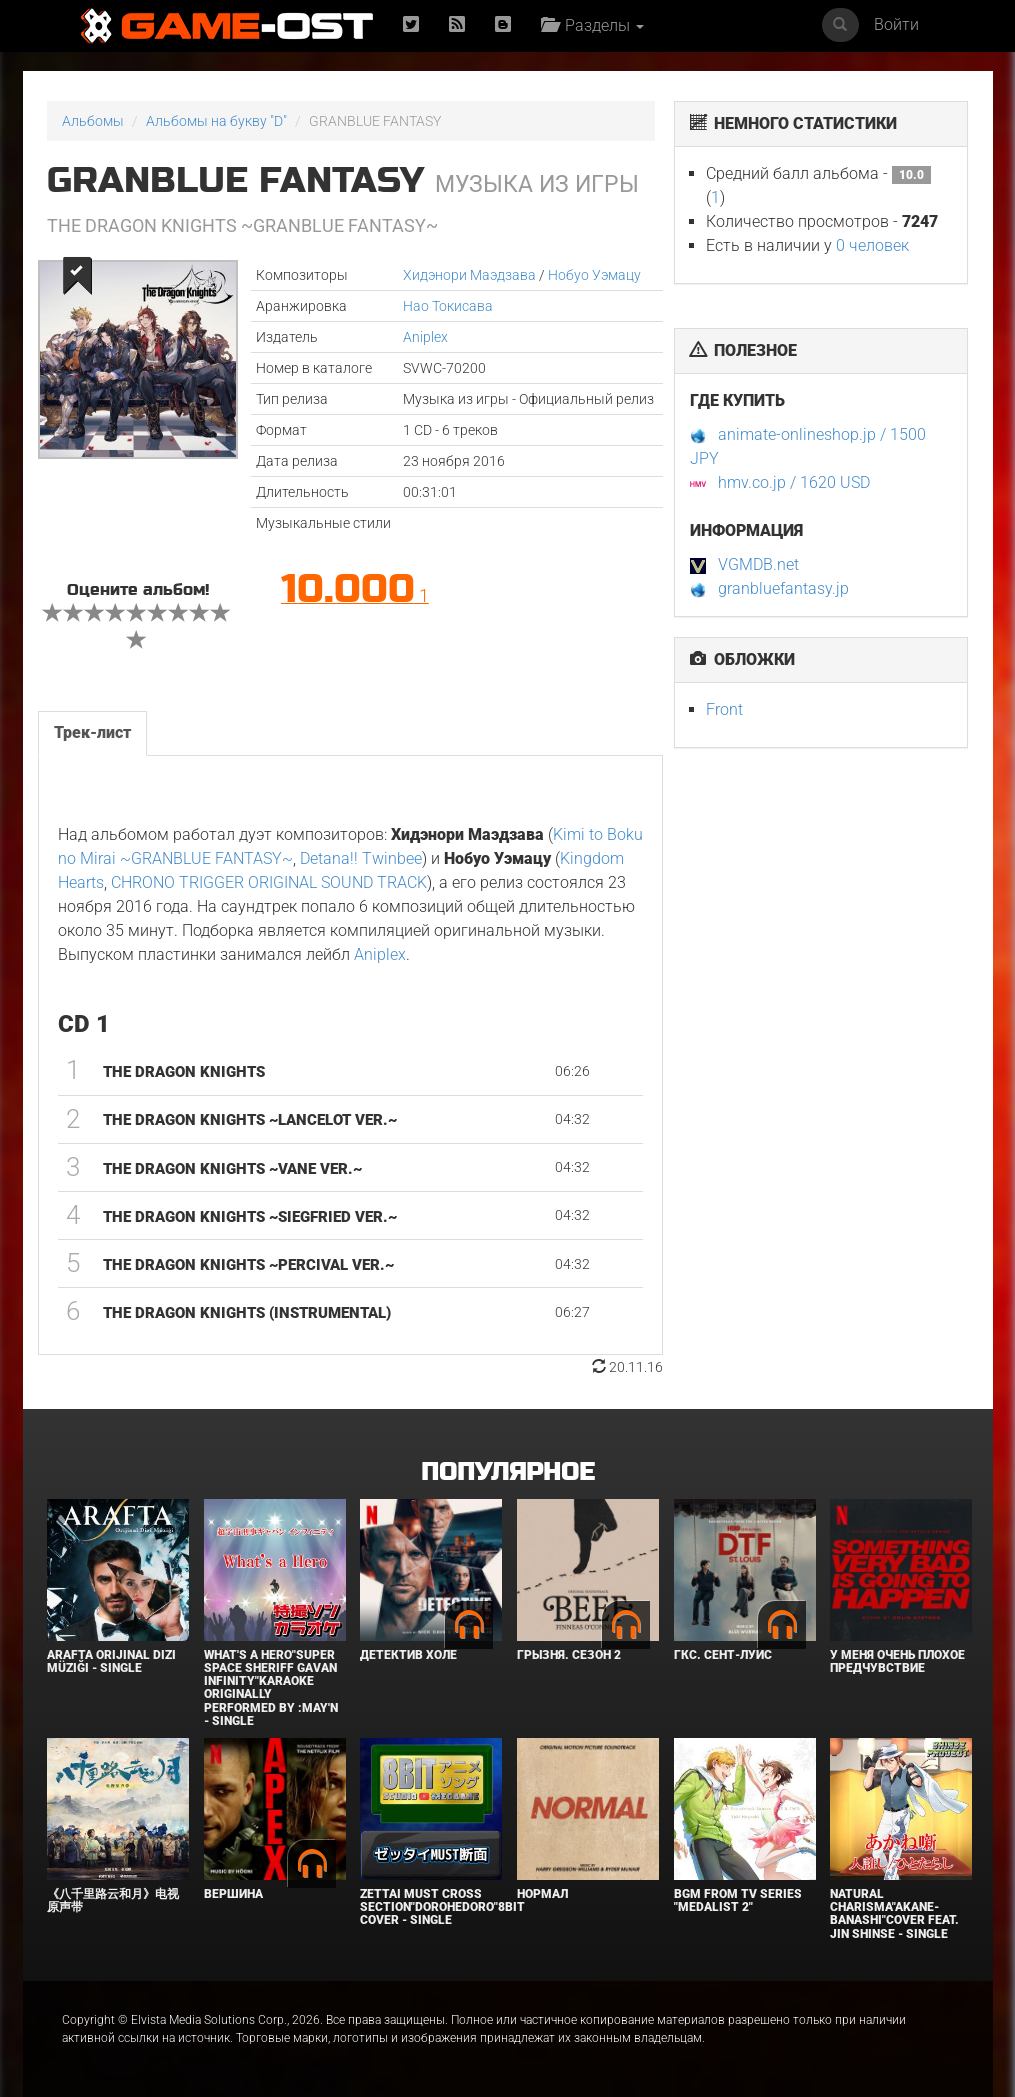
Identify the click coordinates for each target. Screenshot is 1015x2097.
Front (724, 709)
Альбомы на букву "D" (216, 121)
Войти (896, 24)
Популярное (507, 1472)
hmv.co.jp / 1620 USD (794, 482)
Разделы (592, 25)
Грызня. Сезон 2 (569, 1655)
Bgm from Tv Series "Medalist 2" (738, 1900)
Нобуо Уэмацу (594, 275)
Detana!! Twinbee (361, 858)
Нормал (542, 1894)
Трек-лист (92, 732)
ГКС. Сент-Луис (723, 1655)
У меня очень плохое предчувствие (897, 1661)
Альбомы (93, 121)
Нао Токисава (448, 306)
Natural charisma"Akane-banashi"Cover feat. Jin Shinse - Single (894, 1914)
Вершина (233, 1894)
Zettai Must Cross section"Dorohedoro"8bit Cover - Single (442, 1907)
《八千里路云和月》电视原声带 (113, 1900)
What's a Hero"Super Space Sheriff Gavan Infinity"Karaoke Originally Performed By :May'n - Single (271, 1688)
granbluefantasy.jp (783, 588)
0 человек (872, 245)
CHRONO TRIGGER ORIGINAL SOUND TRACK (269, 882)
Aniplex (425, 337)
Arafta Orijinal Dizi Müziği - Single (111, 1661)
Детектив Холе (408, 1655)
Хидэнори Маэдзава (469, 275)
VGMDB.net (758, 564)
